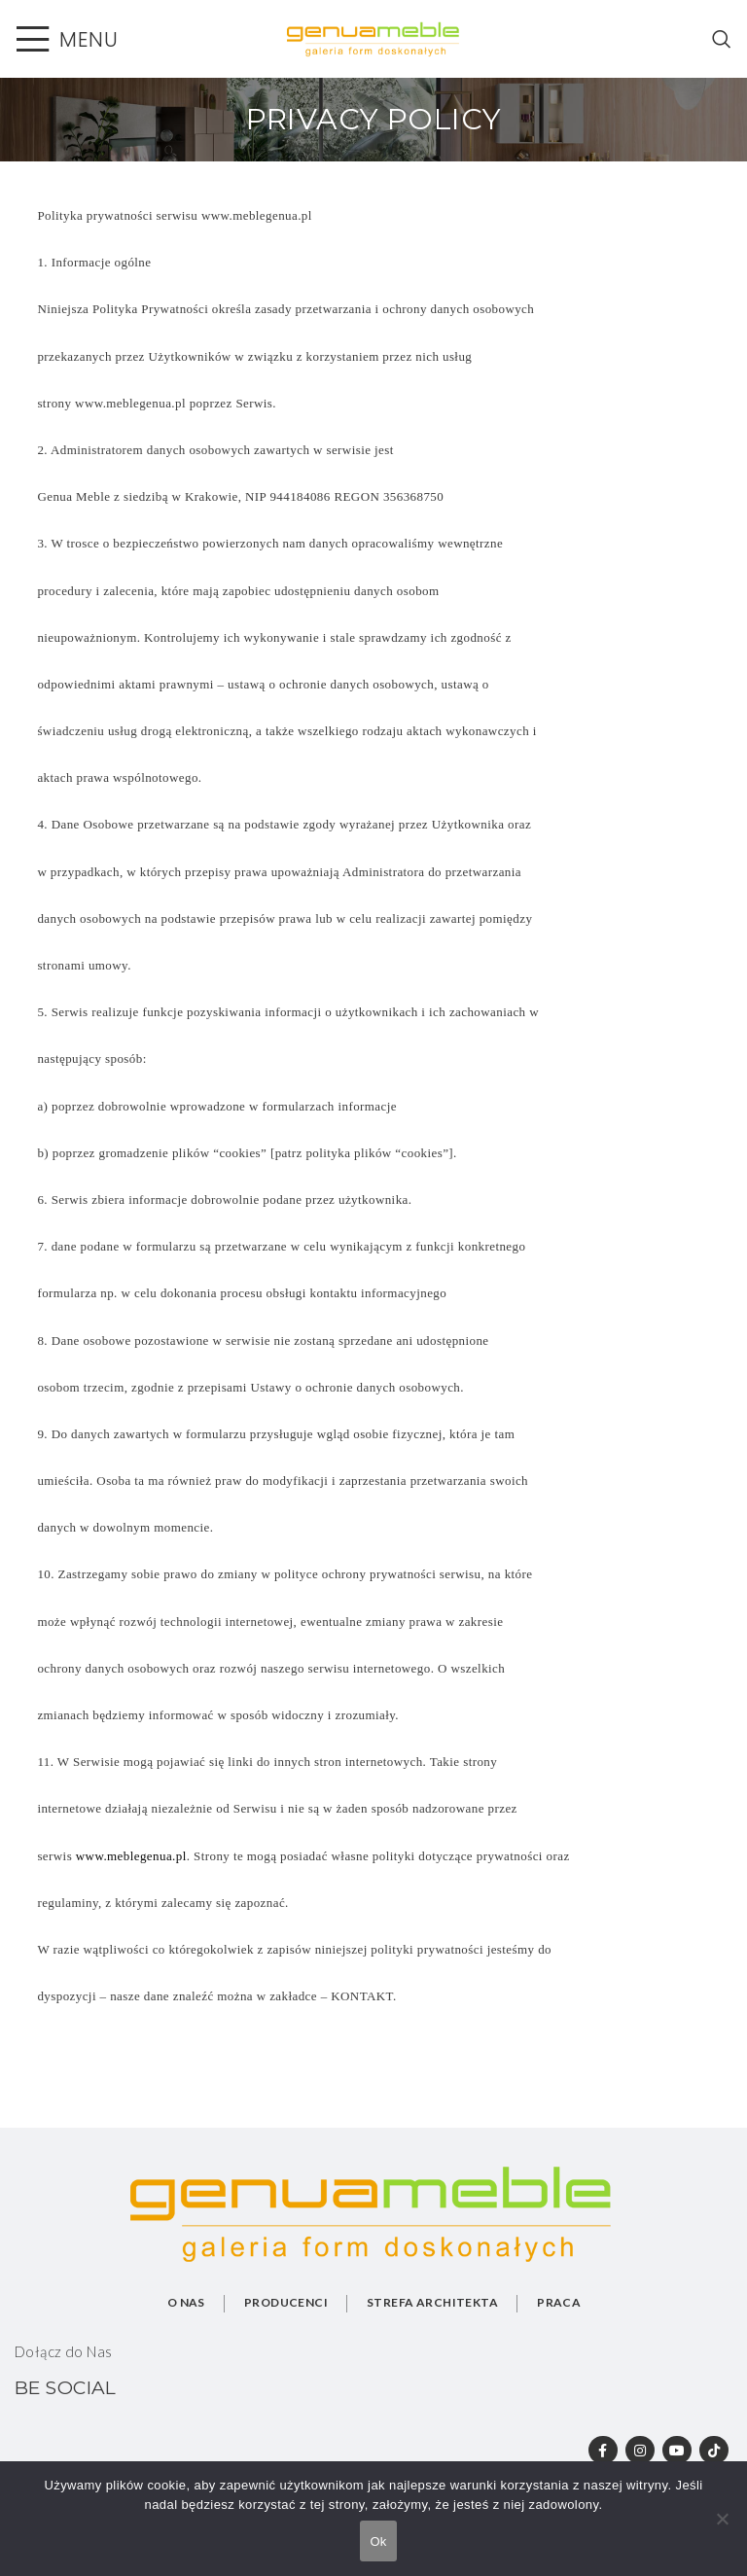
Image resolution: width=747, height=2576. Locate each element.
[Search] (722, 38)
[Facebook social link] (602, 2450)
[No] (722, 2529)
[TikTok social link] (714, 2450)
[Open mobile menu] (66, 38)
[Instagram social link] (639, 2450)
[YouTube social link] (677, 2450)
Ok (378, 2541)
